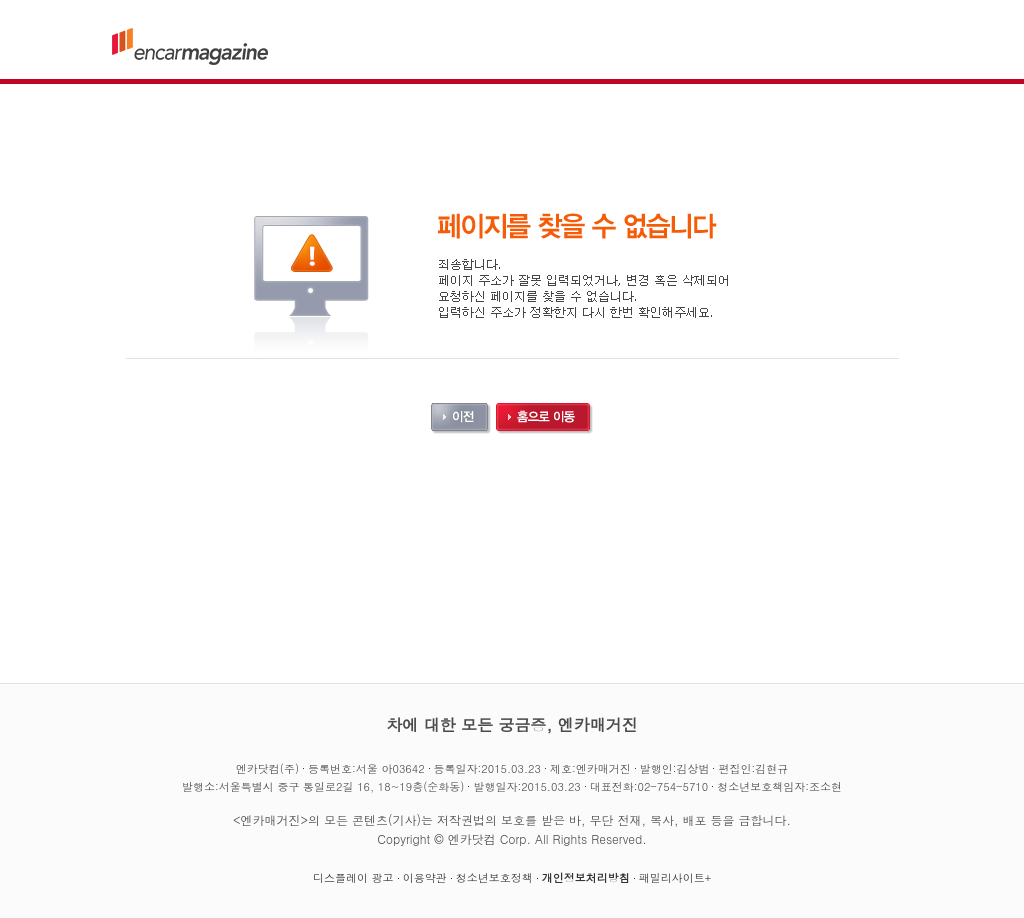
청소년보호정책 (494, 877)
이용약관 (425, 877)
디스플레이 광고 (353, 877)
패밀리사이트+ (675, 877)
